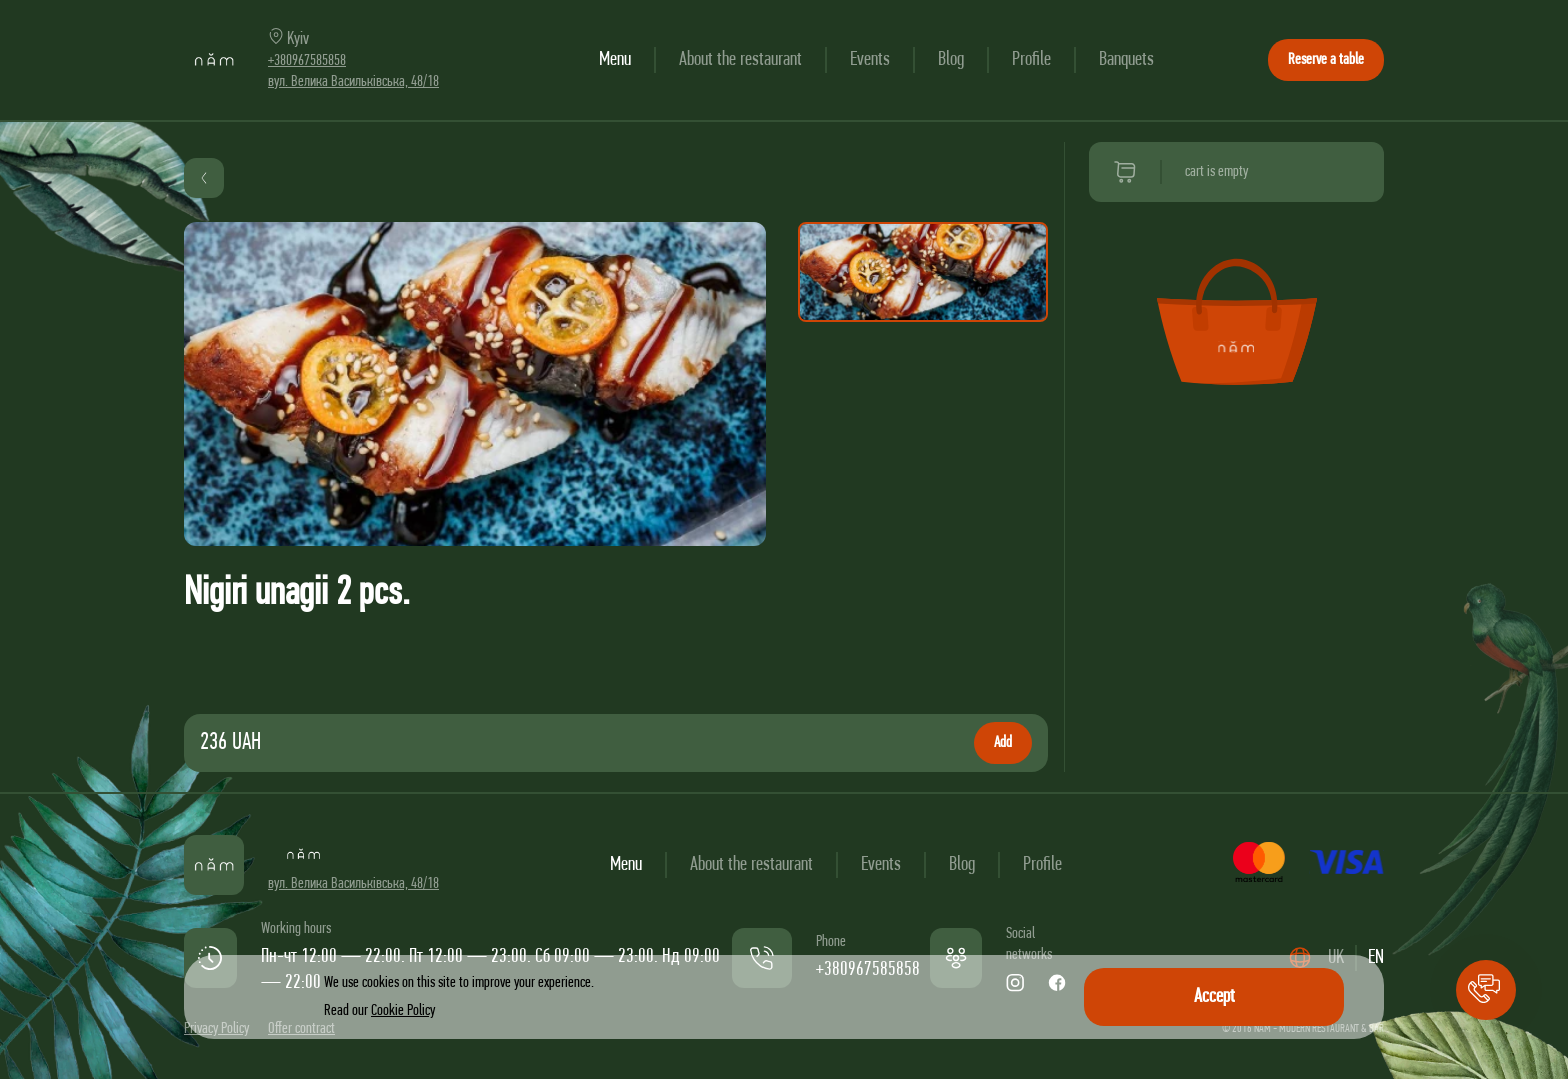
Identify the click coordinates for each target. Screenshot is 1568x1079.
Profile (1031, 60)
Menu (615, 60)
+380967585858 (307, 61)
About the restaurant (740, 60)
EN (1376, 958)
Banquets (1126, 60)
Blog (951, 60)
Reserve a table (1326, 60)
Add (1003, 743)
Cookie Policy (403, 1011)
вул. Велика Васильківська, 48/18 (353, 82)
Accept (1214, 997)
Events (870, 60)
